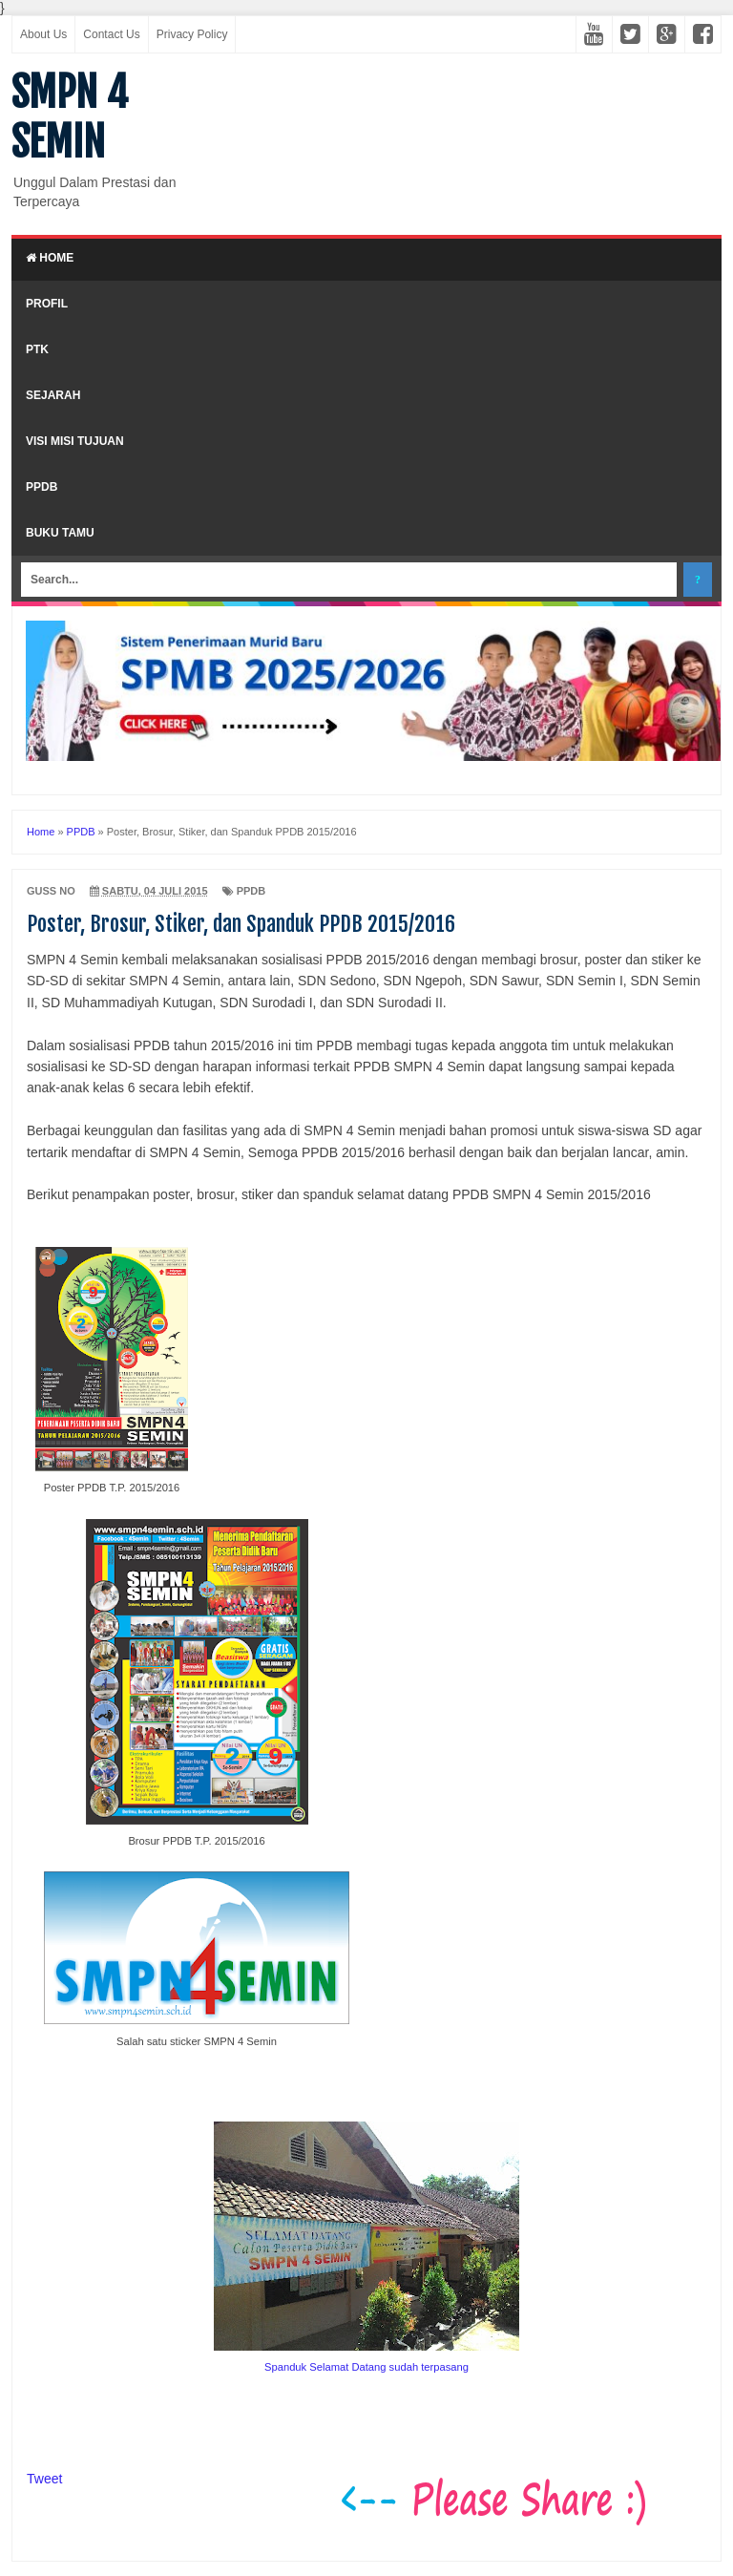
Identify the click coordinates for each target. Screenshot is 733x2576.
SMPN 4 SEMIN (69, 117)
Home (49, 257)
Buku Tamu (60, 532)
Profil (47, 303)
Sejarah (53, 395)
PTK (37, 349)
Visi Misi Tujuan (75, 441)
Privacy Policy (192, 34)
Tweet (44, 2478)
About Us (43, 34)
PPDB (41, 487)
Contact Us (111, 34)
